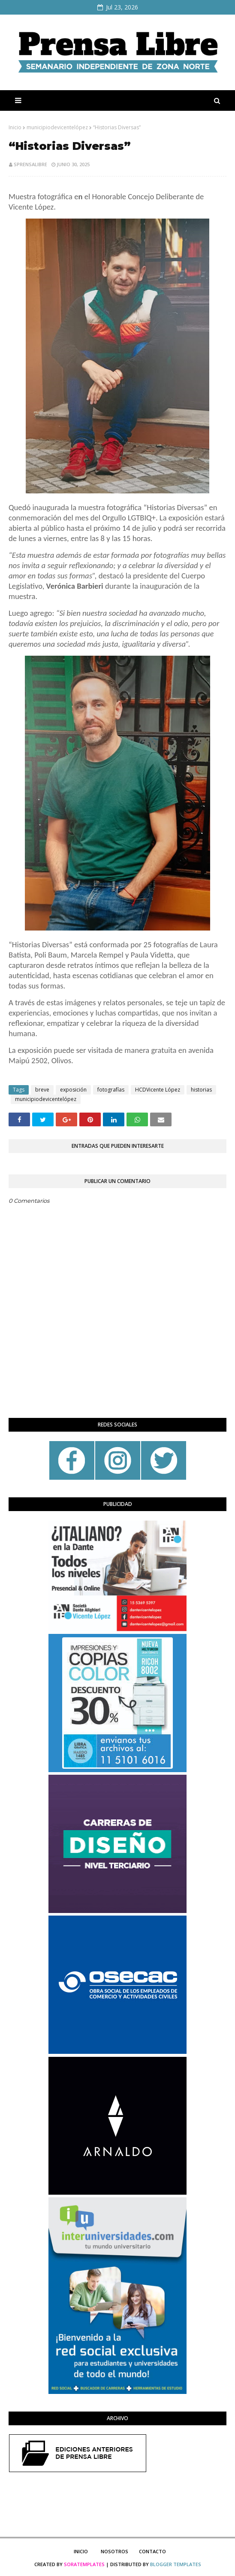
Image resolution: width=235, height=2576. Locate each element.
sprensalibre (30, 164)
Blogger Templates (175, 2564)
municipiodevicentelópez (57, 127)
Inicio (15, 127)
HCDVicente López (157, 1089)
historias (201, 1089)
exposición (73, 1089)
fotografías (110, 1089)
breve (42, 1089)
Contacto (152, 2551)
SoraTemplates (84, 2564)
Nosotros (114, 2551)
